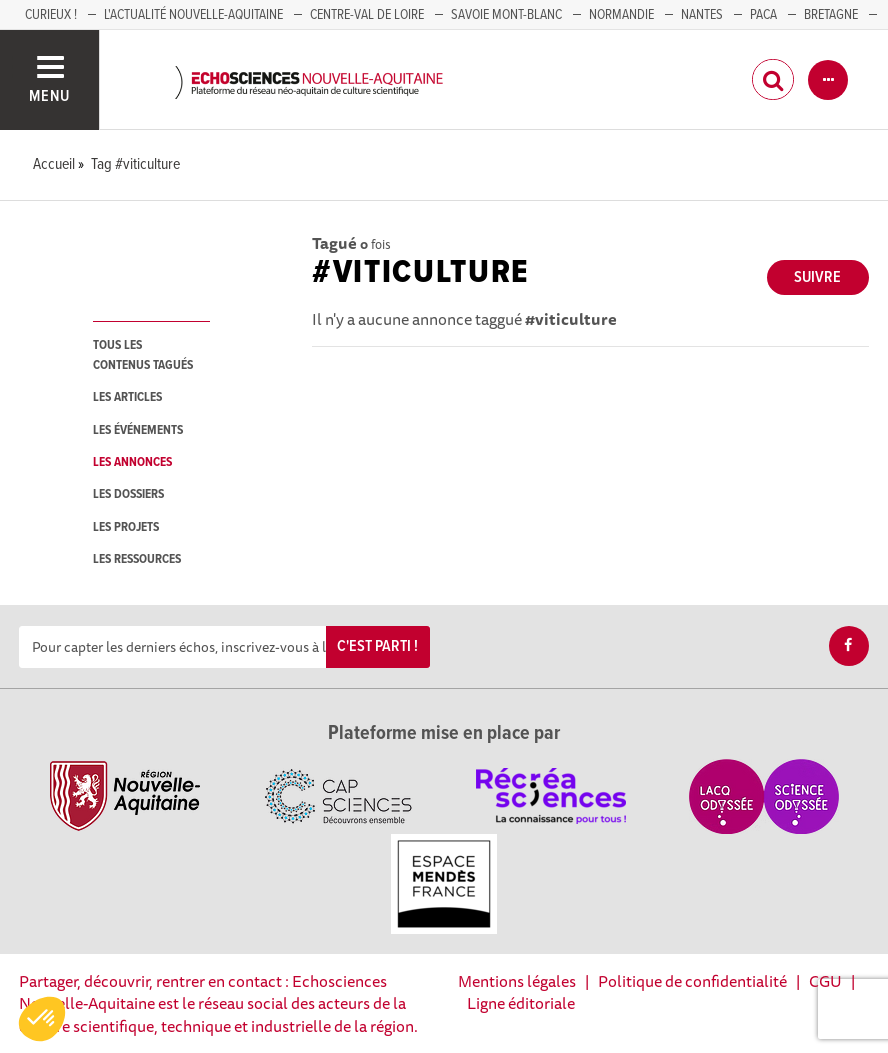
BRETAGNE (831, 15)
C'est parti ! (377, 646)
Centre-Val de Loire (367, 15)
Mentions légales (517, 981)
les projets (126, 527)
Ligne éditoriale (521, 1003)
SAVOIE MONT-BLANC (506, 15)
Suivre (817, 277)
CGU (825, 981)
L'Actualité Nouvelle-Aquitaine (193, 15)
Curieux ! (51, 15)
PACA (763, 15)
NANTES (702, 15)
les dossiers (128, 494)
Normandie (621, 15)
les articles (127, 397)
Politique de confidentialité (692, 981)
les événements (138, 430)
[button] (42, 1019)
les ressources (137, 559)
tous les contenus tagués (143, 355)
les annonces (132, 462)
